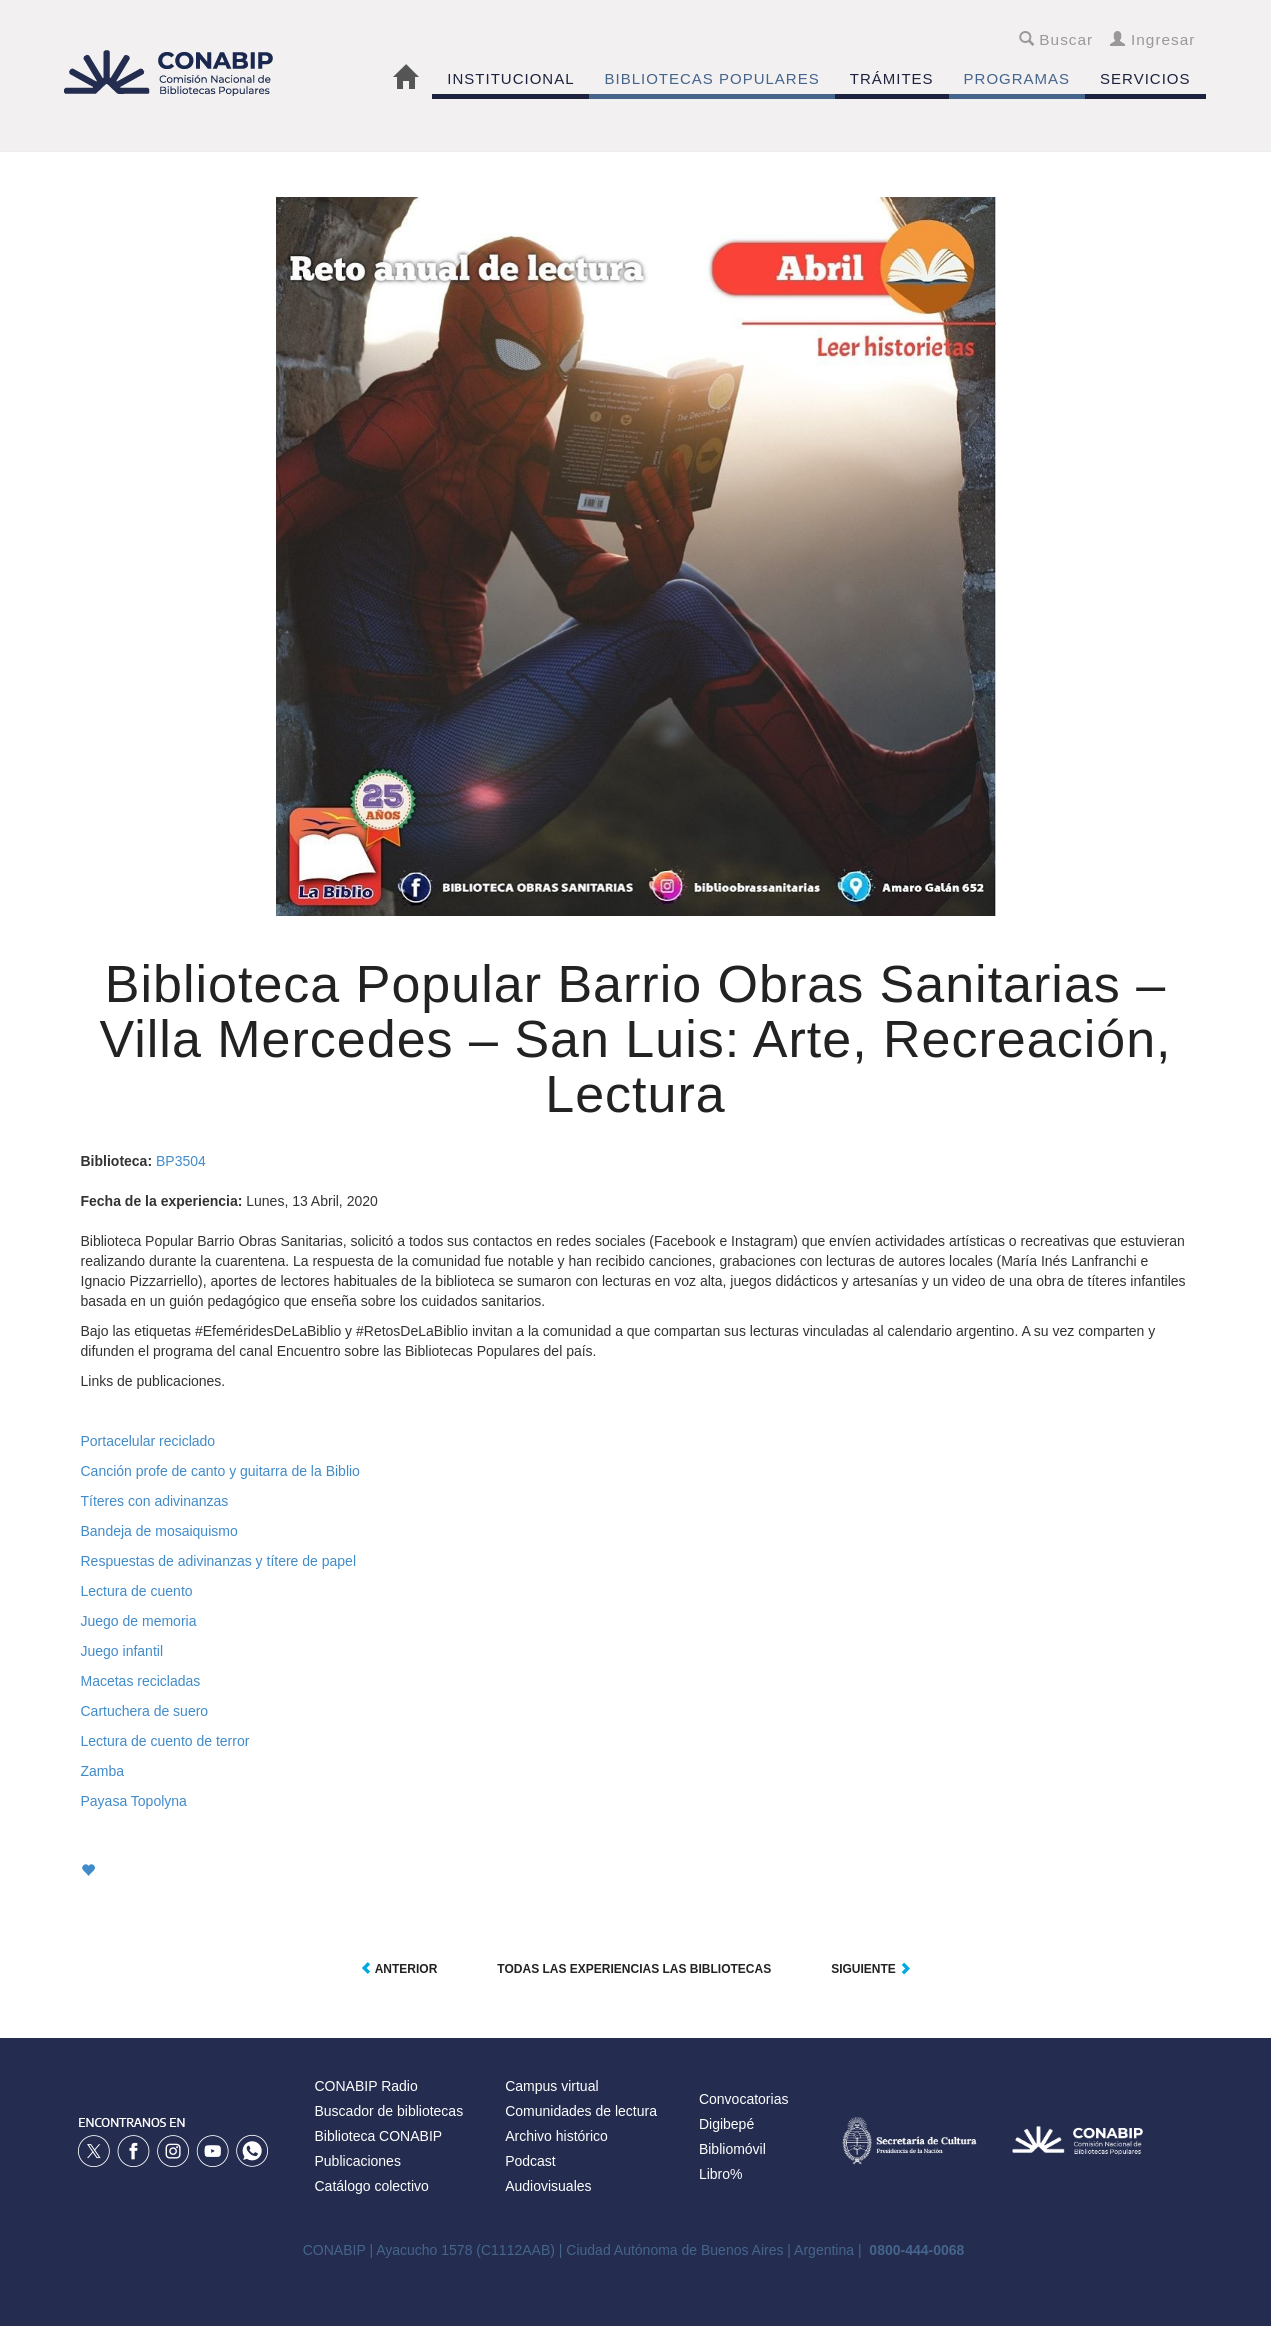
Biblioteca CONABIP (379, 2136)
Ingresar (1152, 39)
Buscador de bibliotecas (389, 2111)
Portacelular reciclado (148, 1441)
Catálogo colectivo (372, 2186)
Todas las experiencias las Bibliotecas (634, 1969)
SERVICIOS (1145, 78)
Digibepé (726, 2124)
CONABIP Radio (366, 2086)
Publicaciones (358, 2161)
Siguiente (871, 1969)
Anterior (399, 1969)
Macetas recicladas (141, 1681)
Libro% (721, 2174)
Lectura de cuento (137, 1591)
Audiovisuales (548, 2186)
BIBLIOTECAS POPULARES (711, 78)
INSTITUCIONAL (510, 78)
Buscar (1056, 39)
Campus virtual (551, 2086)
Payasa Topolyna (134, 1801)
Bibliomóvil (732, 2149)
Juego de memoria (139, 1621)
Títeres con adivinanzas (155, 1501)
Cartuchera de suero (145, 1711)
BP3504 (181, 1161)
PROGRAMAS (1017, 78)
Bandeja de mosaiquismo (159, 1531)
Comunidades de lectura (581, 2111)
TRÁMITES (892, 78)
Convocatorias (744, 2099)
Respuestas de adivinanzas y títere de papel (219, 1561)
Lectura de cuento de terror (165, 1741)
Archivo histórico (556, 2136)
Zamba (103, 1771)
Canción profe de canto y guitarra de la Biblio (220, 1471)
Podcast (530, 2161)
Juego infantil (122, 1651)
